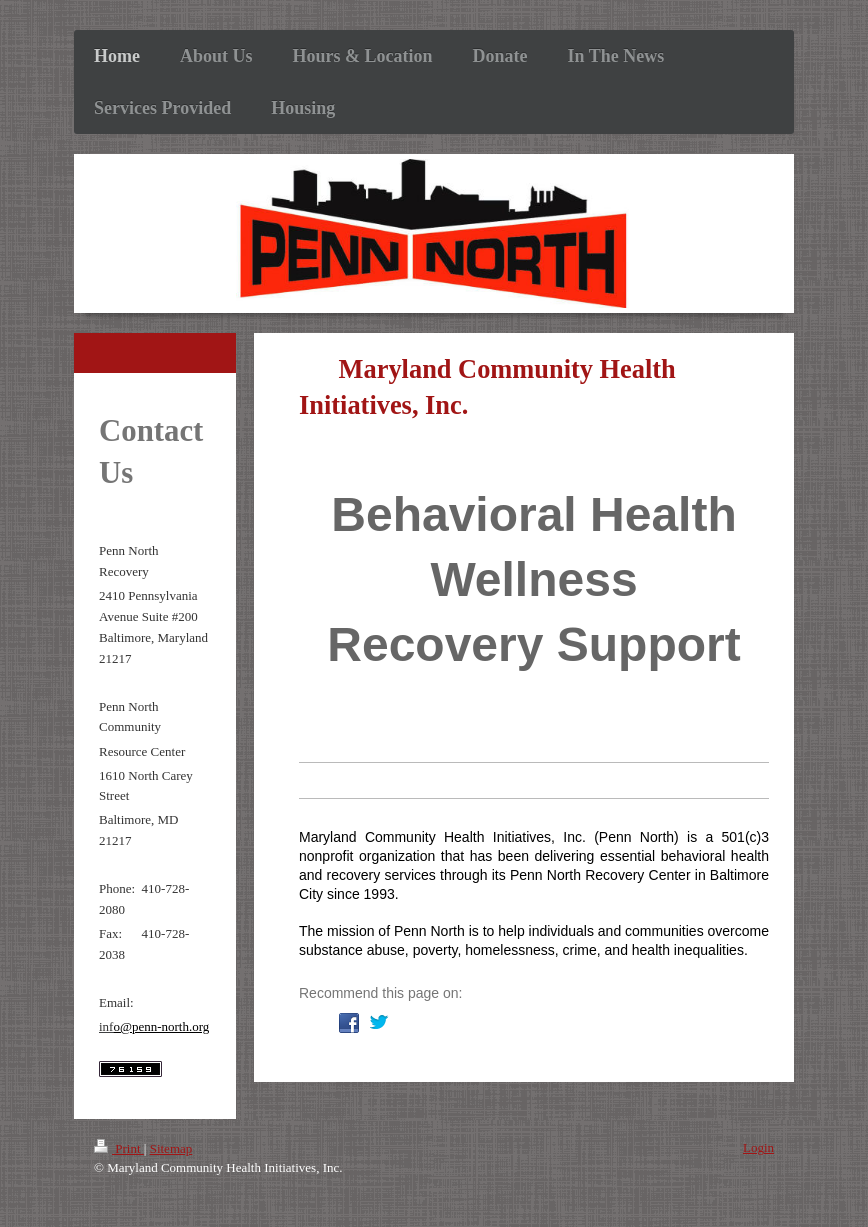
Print (119, 1148)
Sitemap (171, 1148)
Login (758, 1147)
